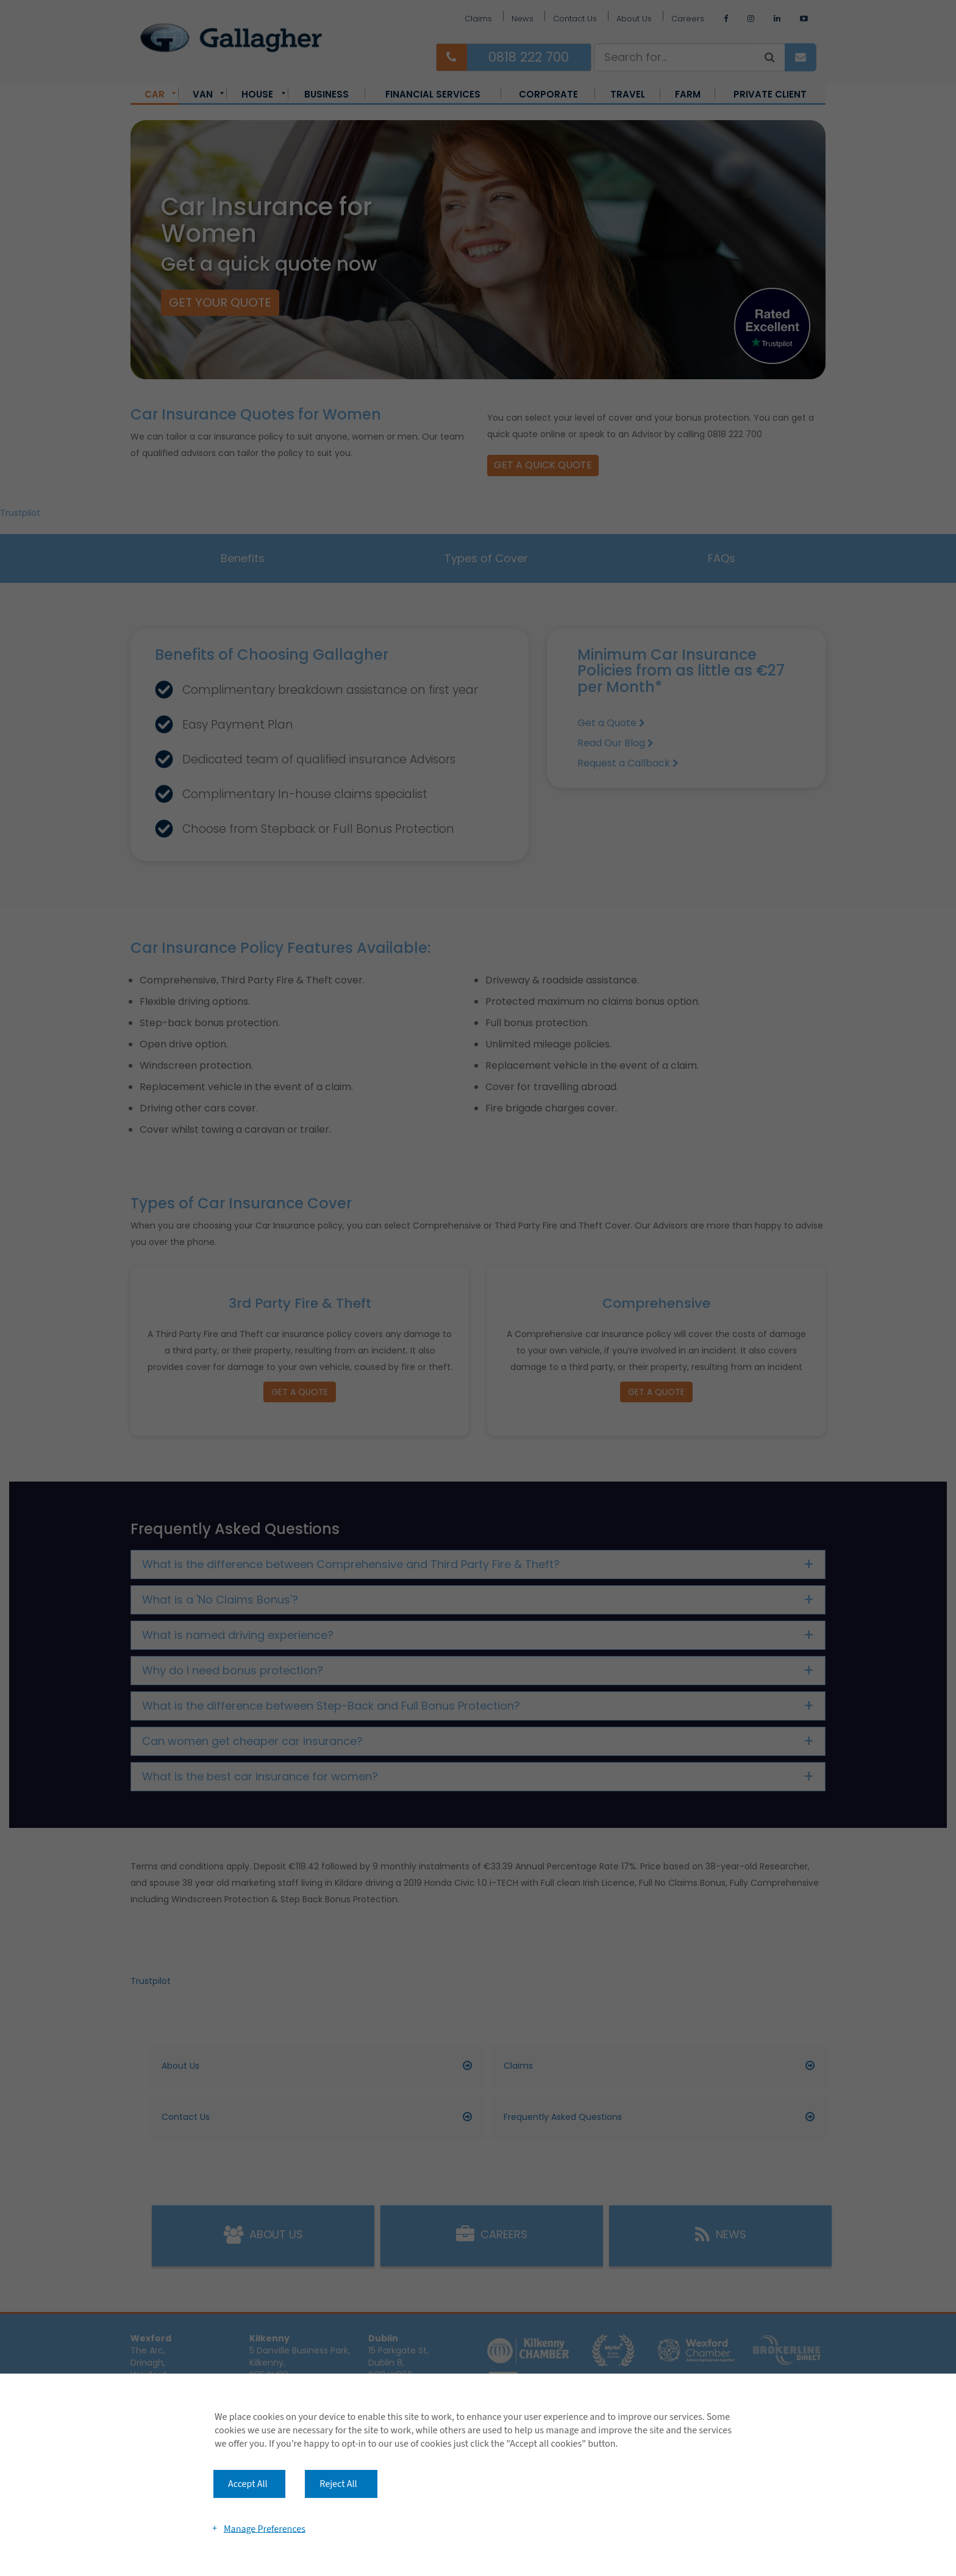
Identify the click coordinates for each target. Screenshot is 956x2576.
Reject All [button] (338, 2484)
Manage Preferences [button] (264, 2528)
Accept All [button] (248, 2484)
